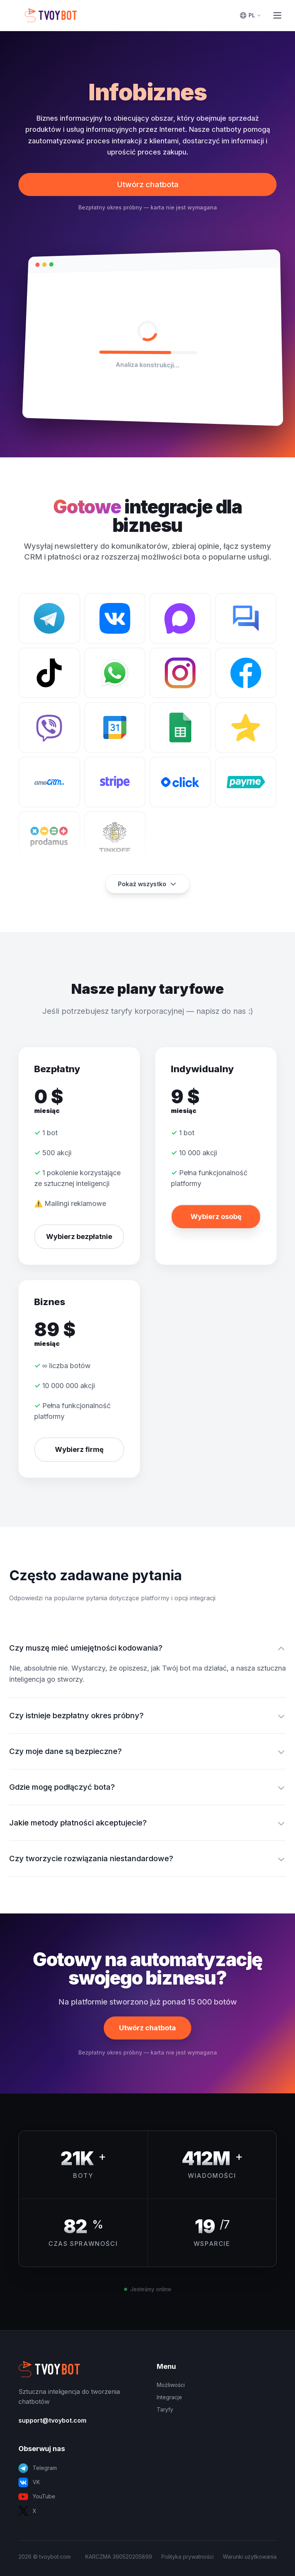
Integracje (169, 2397)
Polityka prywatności (187, 2556)
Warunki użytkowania (250, 2556)
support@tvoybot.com (52, 2420)
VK (29, 2482)
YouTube (36, 2496)
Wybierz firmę (79, 1449)
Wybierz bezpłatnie (79, 1236)
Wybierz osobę (216, 1216)
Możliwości (171, 2385)
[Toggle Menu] (277, 15)
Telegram (37, 2468)
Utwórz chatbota (148, 184)
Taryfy (165, 2409)
